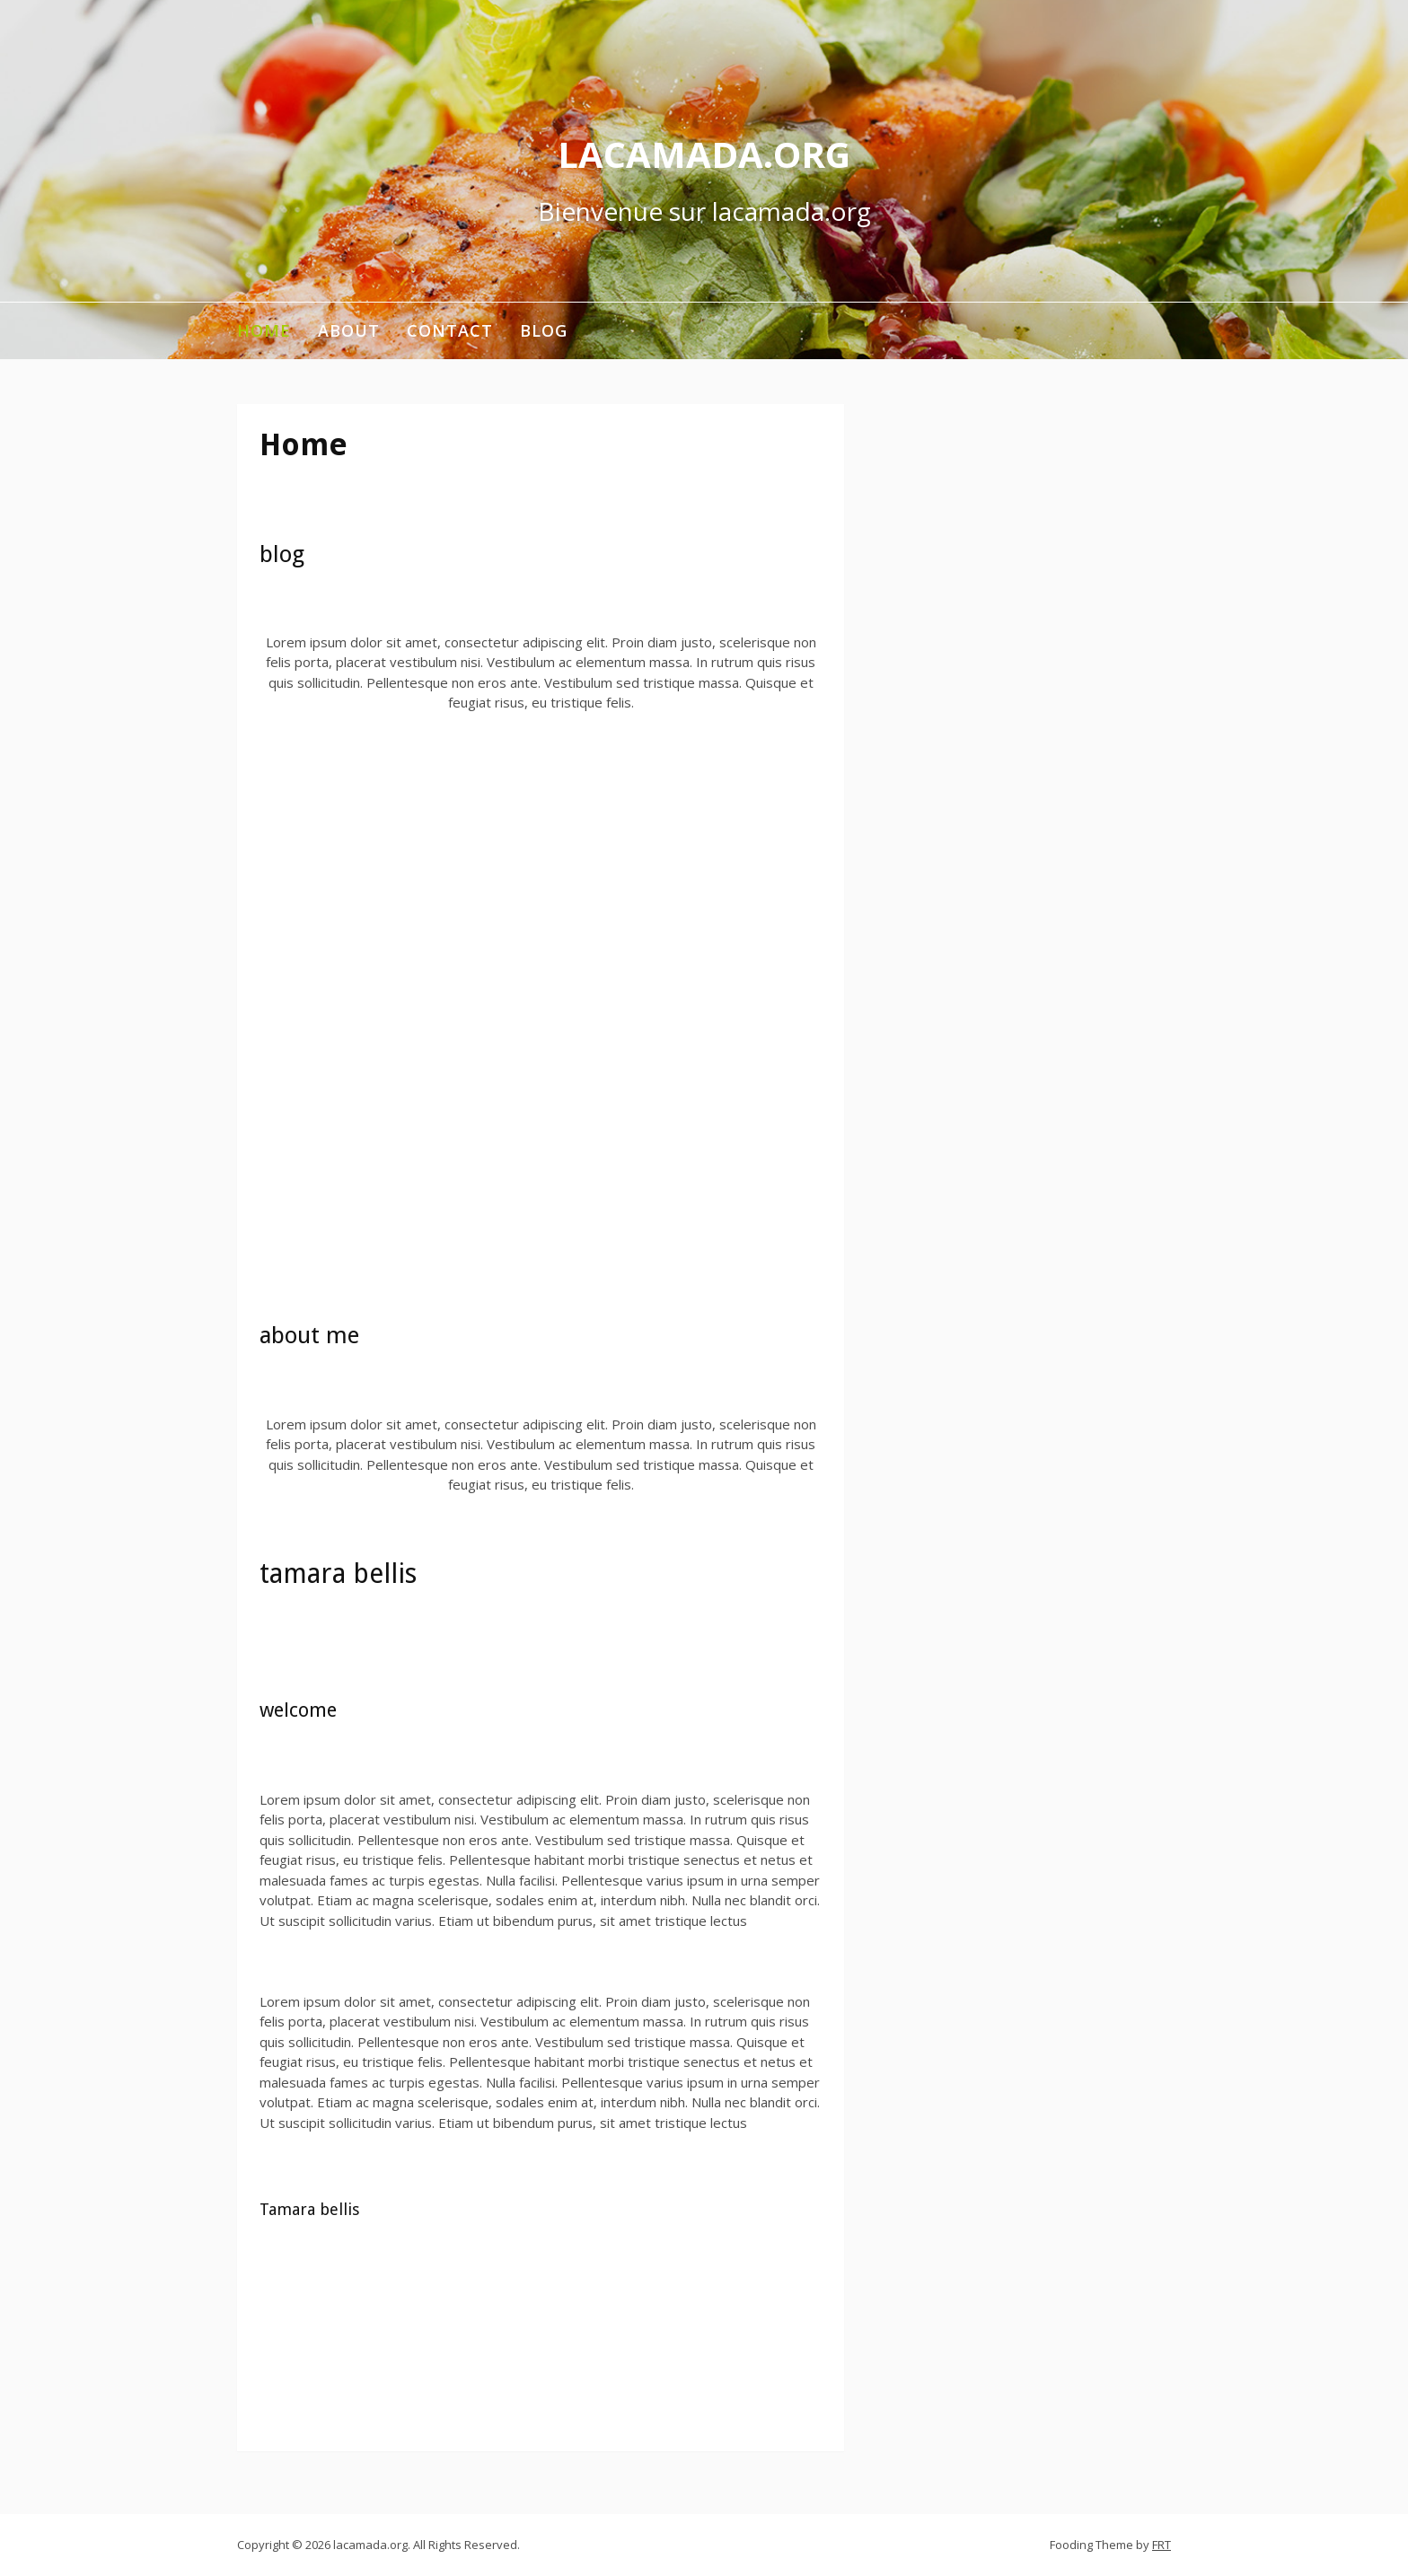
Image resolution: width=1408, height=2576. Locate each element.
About (349, 330)
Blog (544, 330)
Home (264, 330)
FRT (1161, 2544)
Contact (450, 330)
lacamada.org (704, 154)
